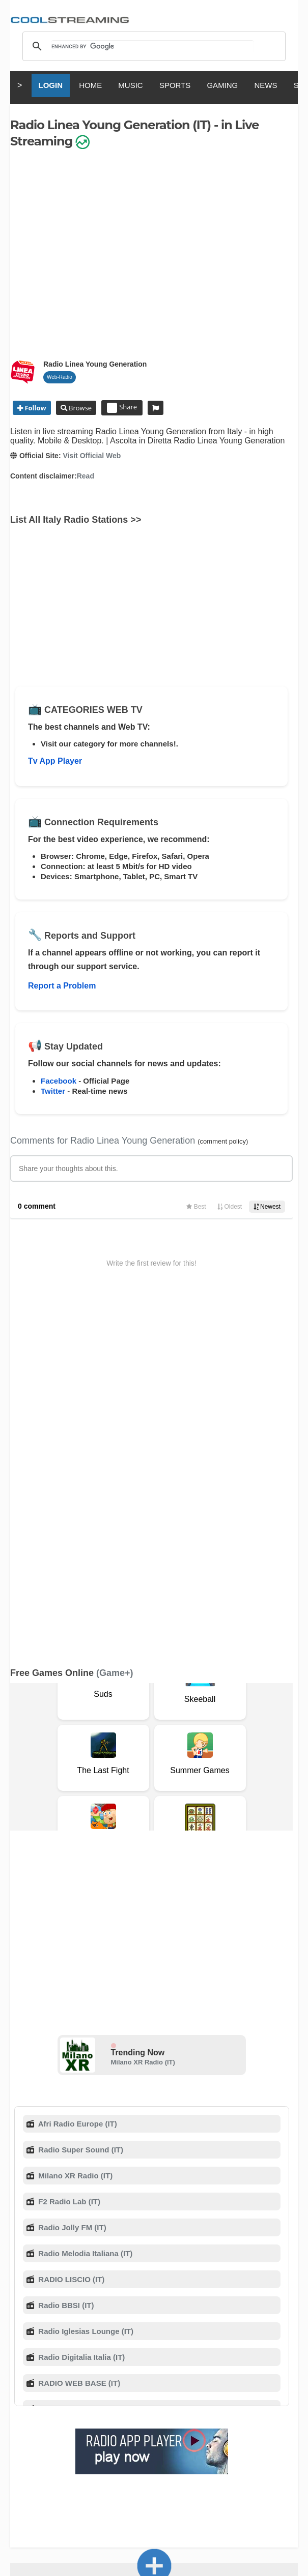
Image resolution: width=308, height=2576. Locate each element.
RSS (16, 2378)
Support (133, 2377)
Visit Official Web (92, 456)
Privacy (262, 2377)
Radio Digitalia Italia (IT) (80, 2013)
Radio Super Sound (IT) (79, 1805)
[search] (152, 46)
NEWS (265, 85)
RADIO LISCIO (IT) (70, 1935)
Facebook (58, 1080)
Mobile (20, 2387)
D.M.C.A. (192, 2377)
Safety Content (98, 2387)
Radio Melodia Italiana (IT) (84, 1909)
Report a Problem (62, 985)
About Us (99, 2377)
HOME (90, 85)
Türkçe (154, 2457)
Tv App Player (55, 761)
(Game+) (114, 1329)
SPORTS (174, 85)
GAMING (222, 85)
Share (122, 408)
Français (113, 2448)
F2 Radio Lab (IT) (68, 1857)
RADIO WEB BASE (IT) (78, 2038)
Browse (79, 407)
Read (85, 476)
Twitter (53, 1091)
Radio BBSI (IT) (65, 1961)
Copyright (228, 2377)
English (44, 2448)
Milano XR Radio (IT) (143, 1718)
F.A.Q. (162, 2377)
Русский (223, 2448)
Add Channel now (154, 2305)
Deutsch (187, 2448)
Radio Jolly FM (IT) (71, 1883)
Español (150, 2448)
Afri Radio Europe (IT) (76, 1779)
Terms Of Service (50, 2377)
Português (264, 2448)
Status (139, 2387)
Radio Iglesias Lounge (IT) (84, 1987)
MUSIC (130, 85)
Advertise (53, 2387)
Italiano (78, 2448)
